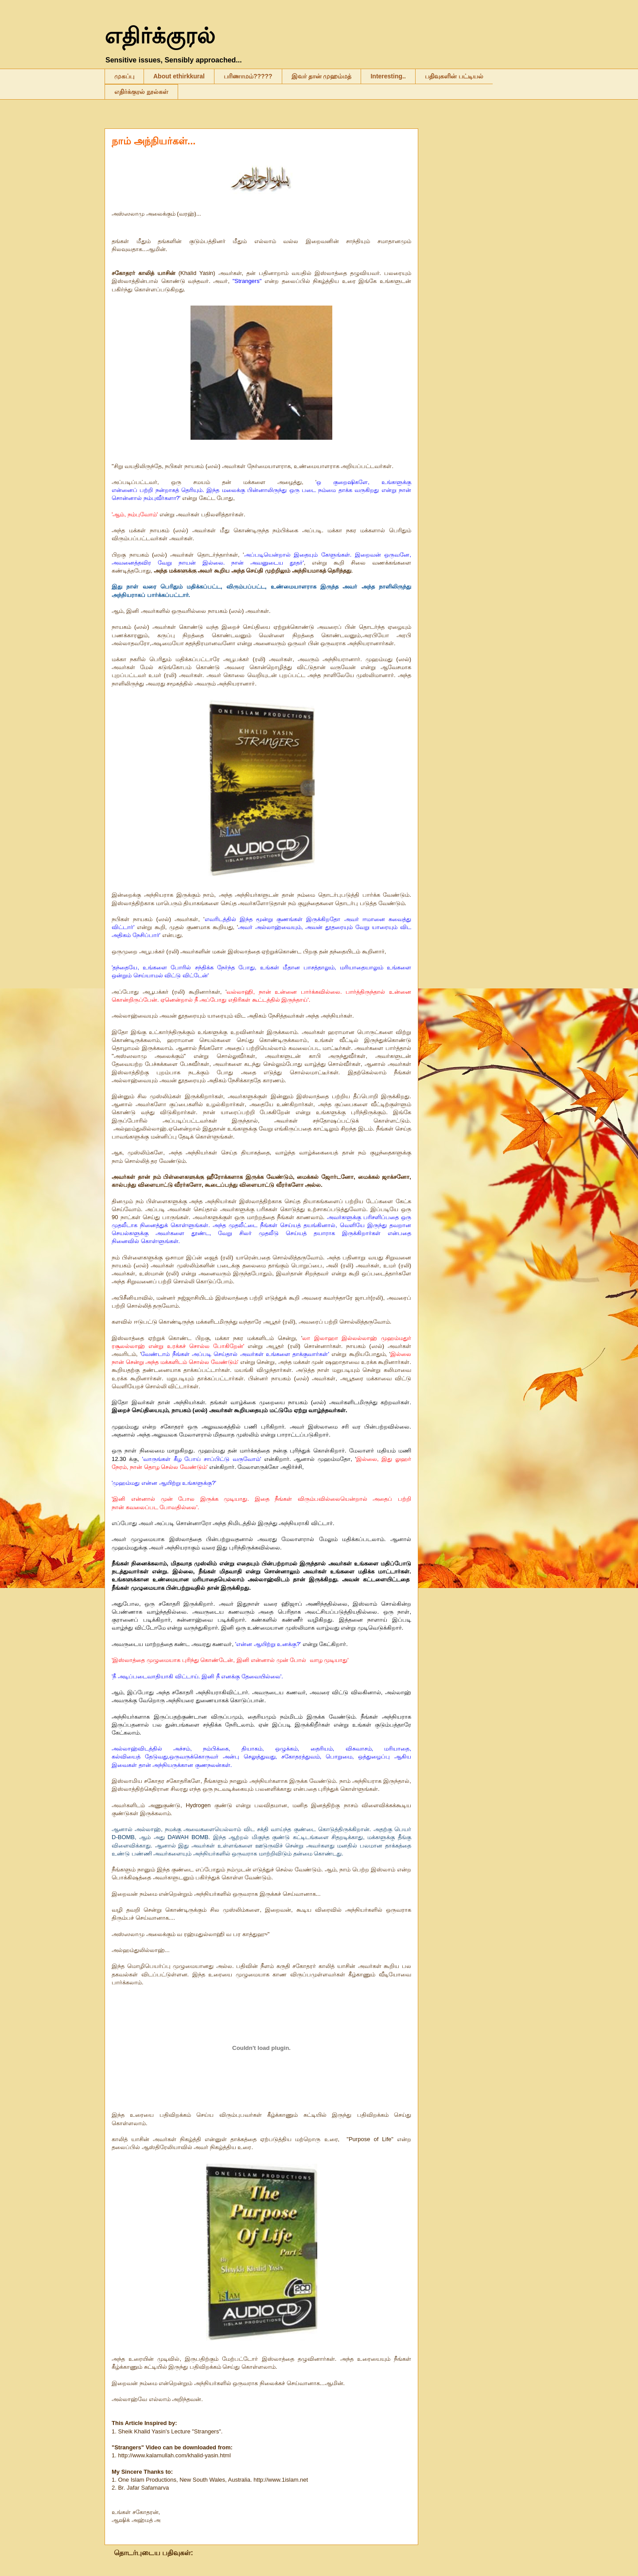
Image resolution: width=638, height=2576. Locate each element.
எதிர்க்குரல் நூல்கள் (141, 91)
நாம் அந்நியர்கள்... (153, 141)
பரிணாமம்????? (248, 76)
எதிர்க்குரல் (160, 35)
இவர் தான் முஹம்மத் (322, 76)
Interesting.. (387, 76)
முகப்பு (124, 76)
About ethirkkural (179, 76)
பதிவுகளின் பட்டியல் (454, 76)
